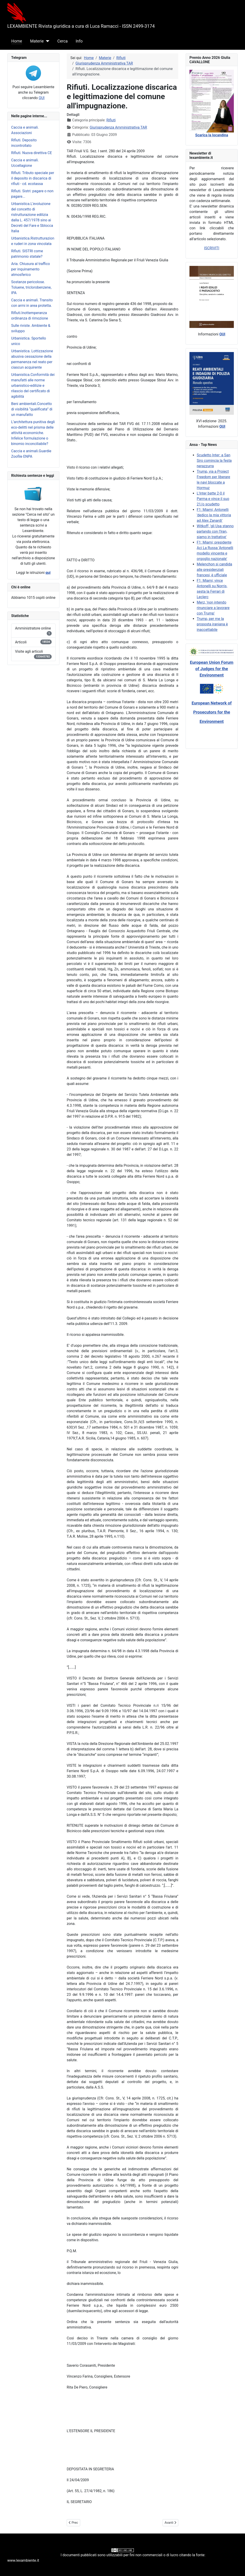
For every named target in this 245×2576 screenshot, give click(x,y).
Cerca (62, 41)
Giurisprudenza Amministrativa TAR (118, 127)
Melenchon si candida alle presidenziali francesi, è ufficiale (214, 569)
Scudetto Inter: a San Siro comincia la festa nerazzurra (214, 460)
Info (79, 41)
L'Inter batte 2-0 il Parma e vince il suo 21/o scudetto (213, 498)
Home (16, 41)
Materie (37, 41)
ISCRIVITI (211, 248)
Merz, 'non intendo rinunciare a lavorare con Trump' (213, 607)
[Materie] (46, 41)
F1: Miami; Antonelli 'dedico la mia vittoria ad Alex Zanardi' (214, 515)
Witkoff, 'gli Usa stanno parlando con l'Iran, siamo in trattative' (215, 531)
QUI (42, 98)
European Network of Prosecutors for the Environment (212, 712)
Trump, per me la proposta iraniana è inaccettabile (212, 624)
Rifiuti (111, 120)
